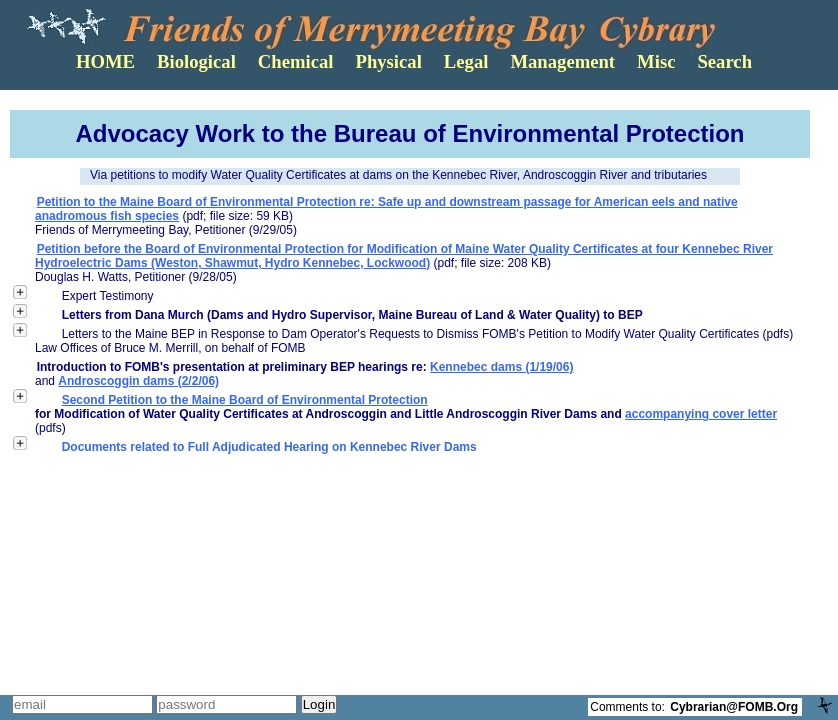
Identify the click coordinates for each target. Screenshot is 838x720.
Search (724, 61)
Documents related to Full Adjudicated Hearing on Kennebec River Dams (269, 447)
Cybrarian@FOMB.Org (734, 707)
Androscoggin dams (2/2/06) (138, 381)
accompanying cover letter (701, 414)
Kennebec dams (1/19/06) (501, 367)
